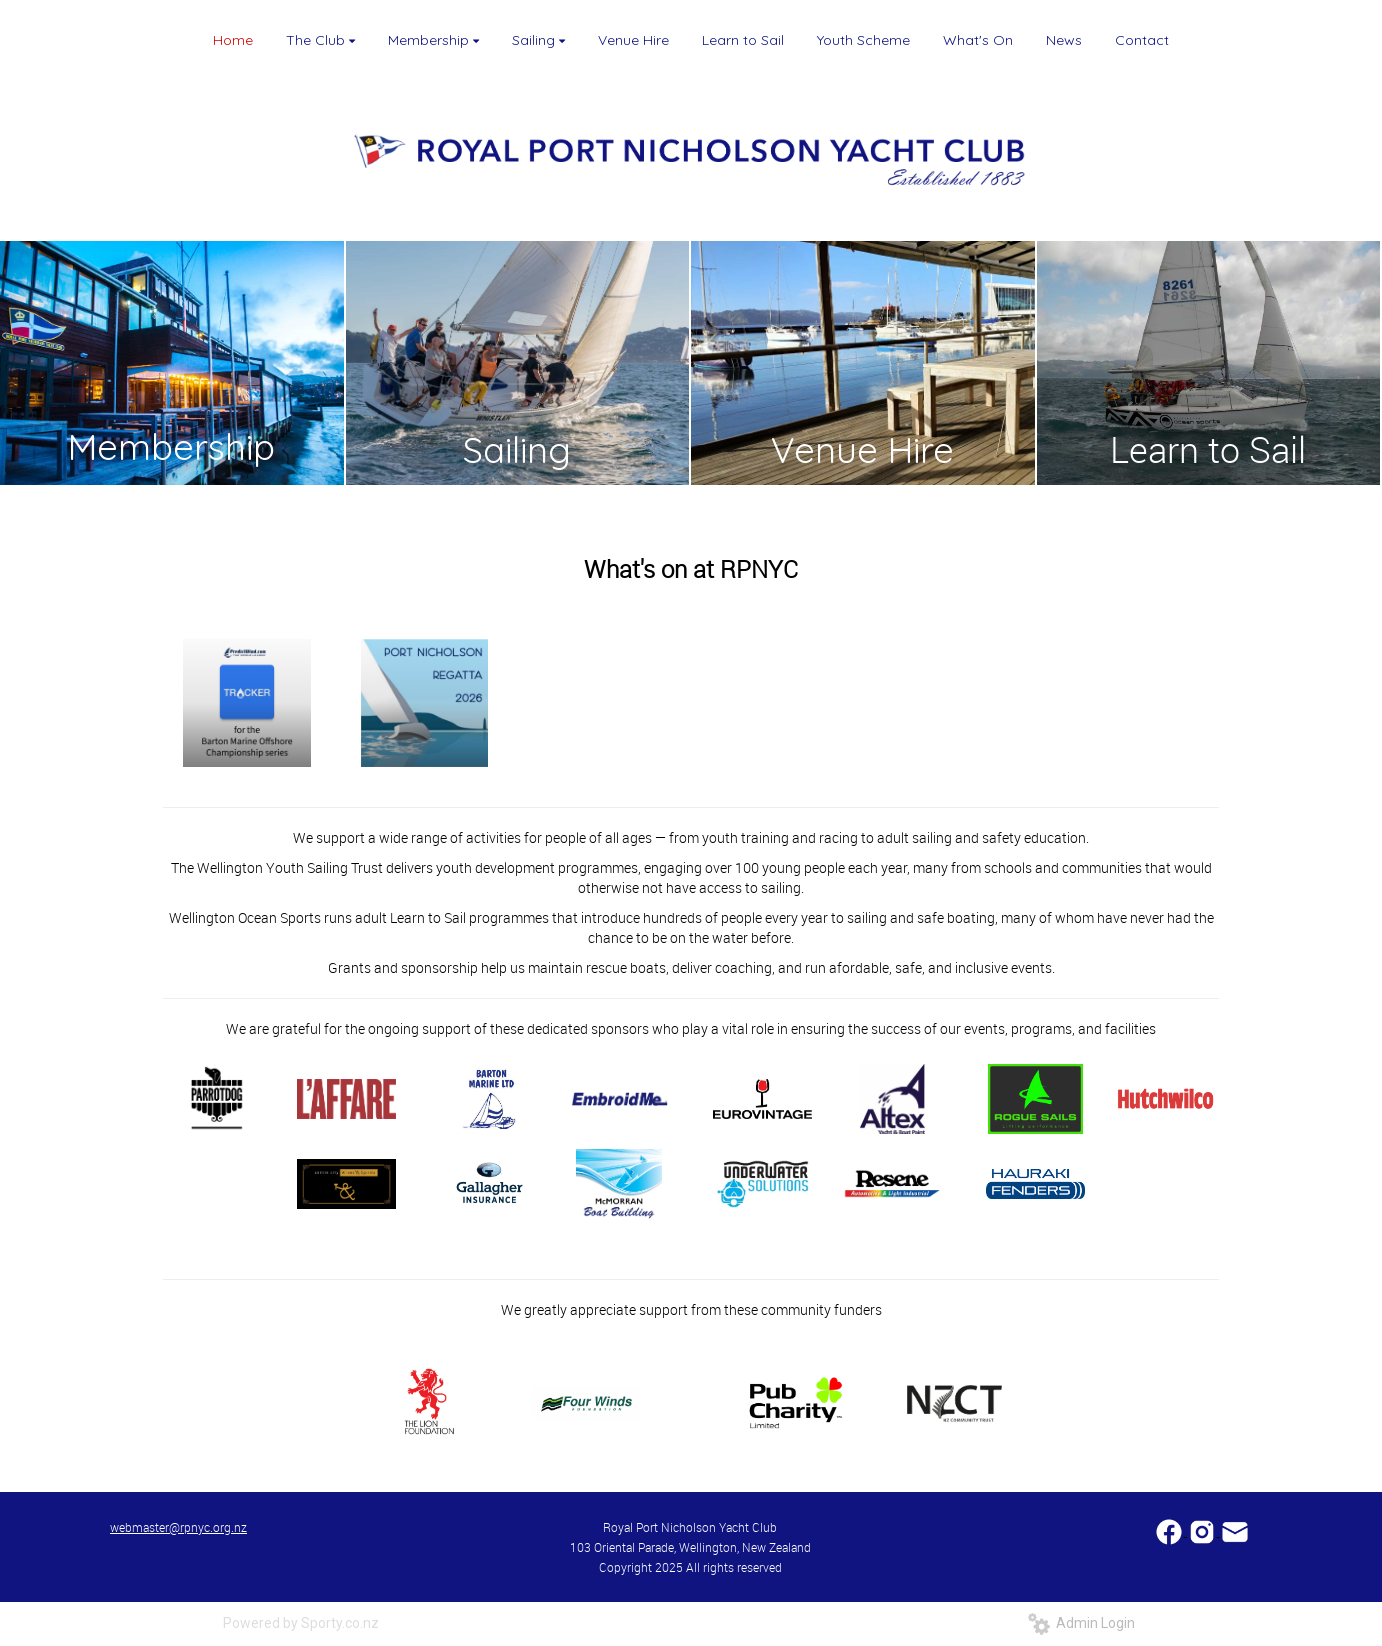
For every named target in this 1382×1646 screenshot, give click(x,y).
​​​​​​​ (1235, 1530)
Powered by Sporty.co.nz (301, 1623)
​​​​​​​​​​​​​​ (1170, 1530)
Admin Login (1081, 1623)
